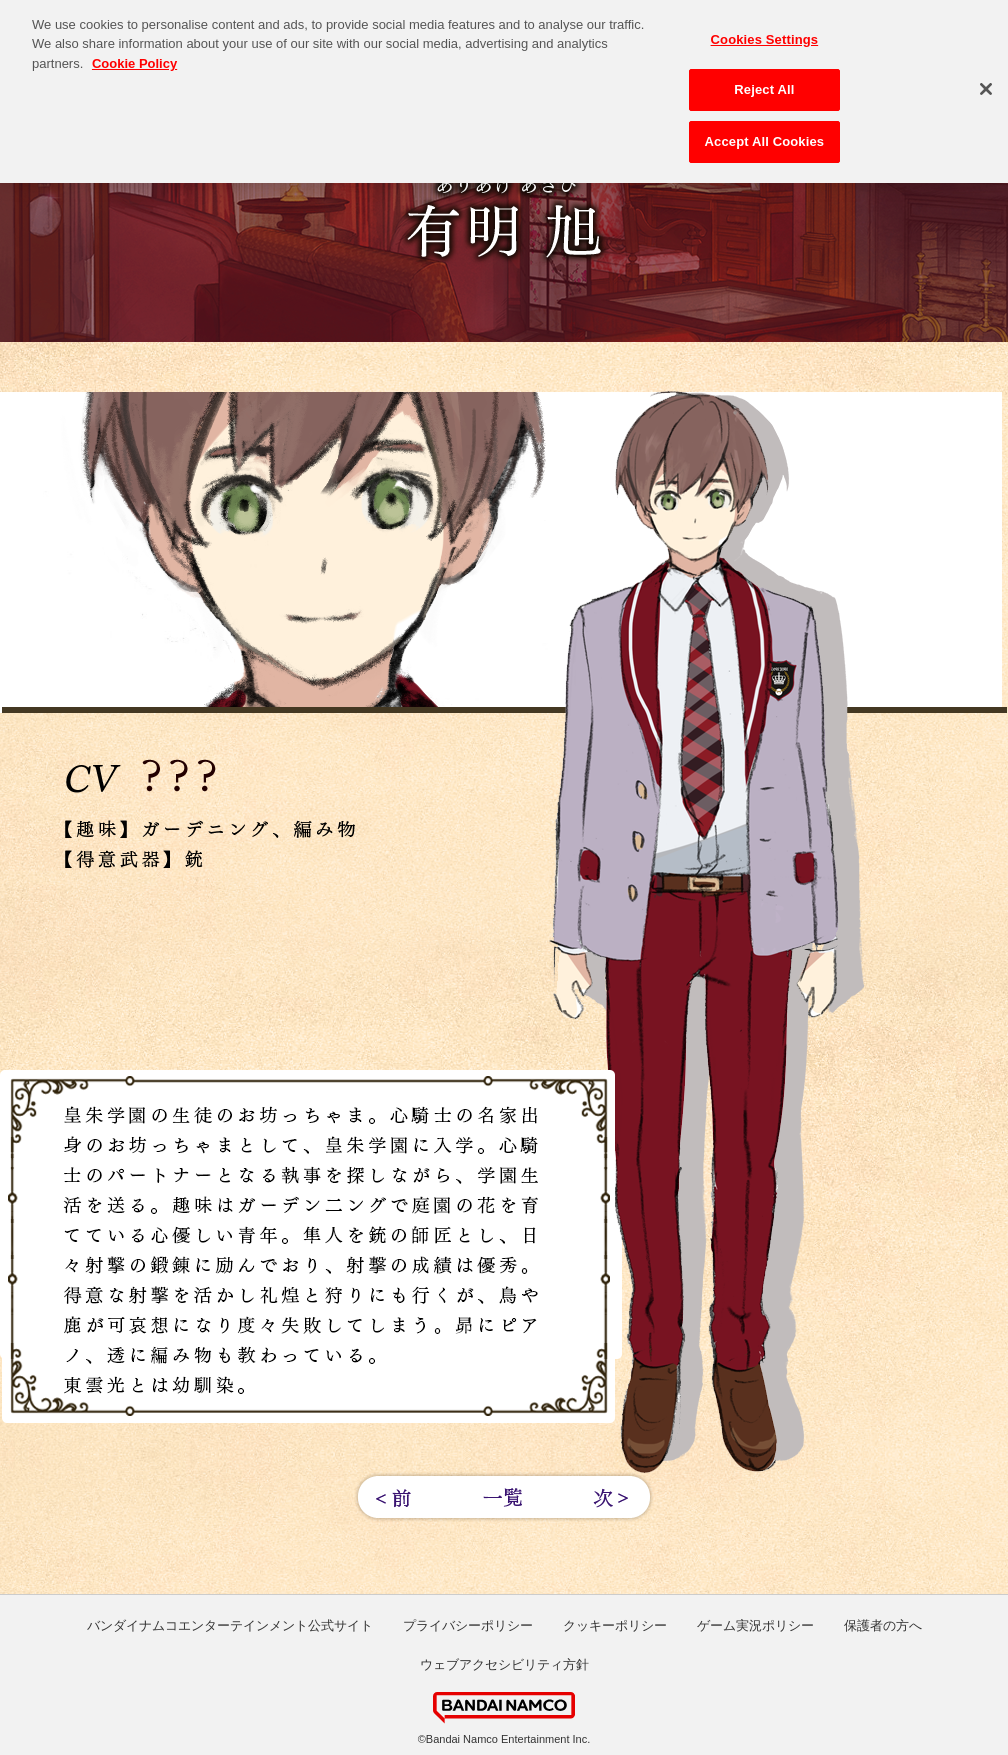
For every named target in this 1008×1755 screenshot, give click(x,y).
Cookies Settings (765, 34)
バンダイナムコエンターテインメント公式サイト (230, 1625)
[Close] (986, 84)
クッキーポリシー (615, 1625)
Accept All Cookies (765, 136)
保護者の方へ (883, 1625)
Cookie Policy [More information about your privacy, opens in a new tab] (134, 58)
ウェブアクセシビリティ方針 (504, 1664)
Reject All (764, 84)
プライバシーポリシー (468, 1625)
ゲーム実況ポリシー (755, 1625)
